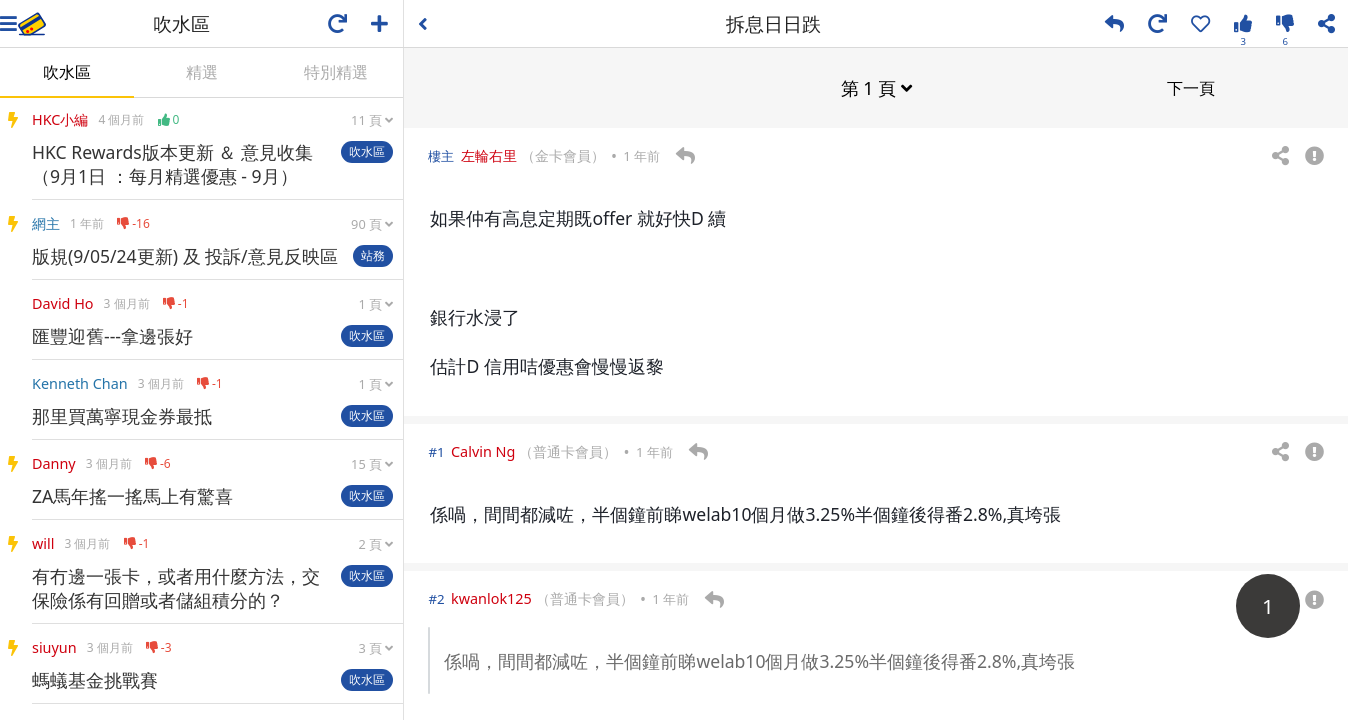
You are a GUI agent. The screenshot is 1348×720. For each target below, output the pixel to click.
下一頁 (1191, 87)
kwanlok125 (491, 597)
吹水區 (67, 72)
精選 (202, 72)
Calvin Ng (483, 450)
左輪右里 (489, 154)
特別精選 (336, 72)
